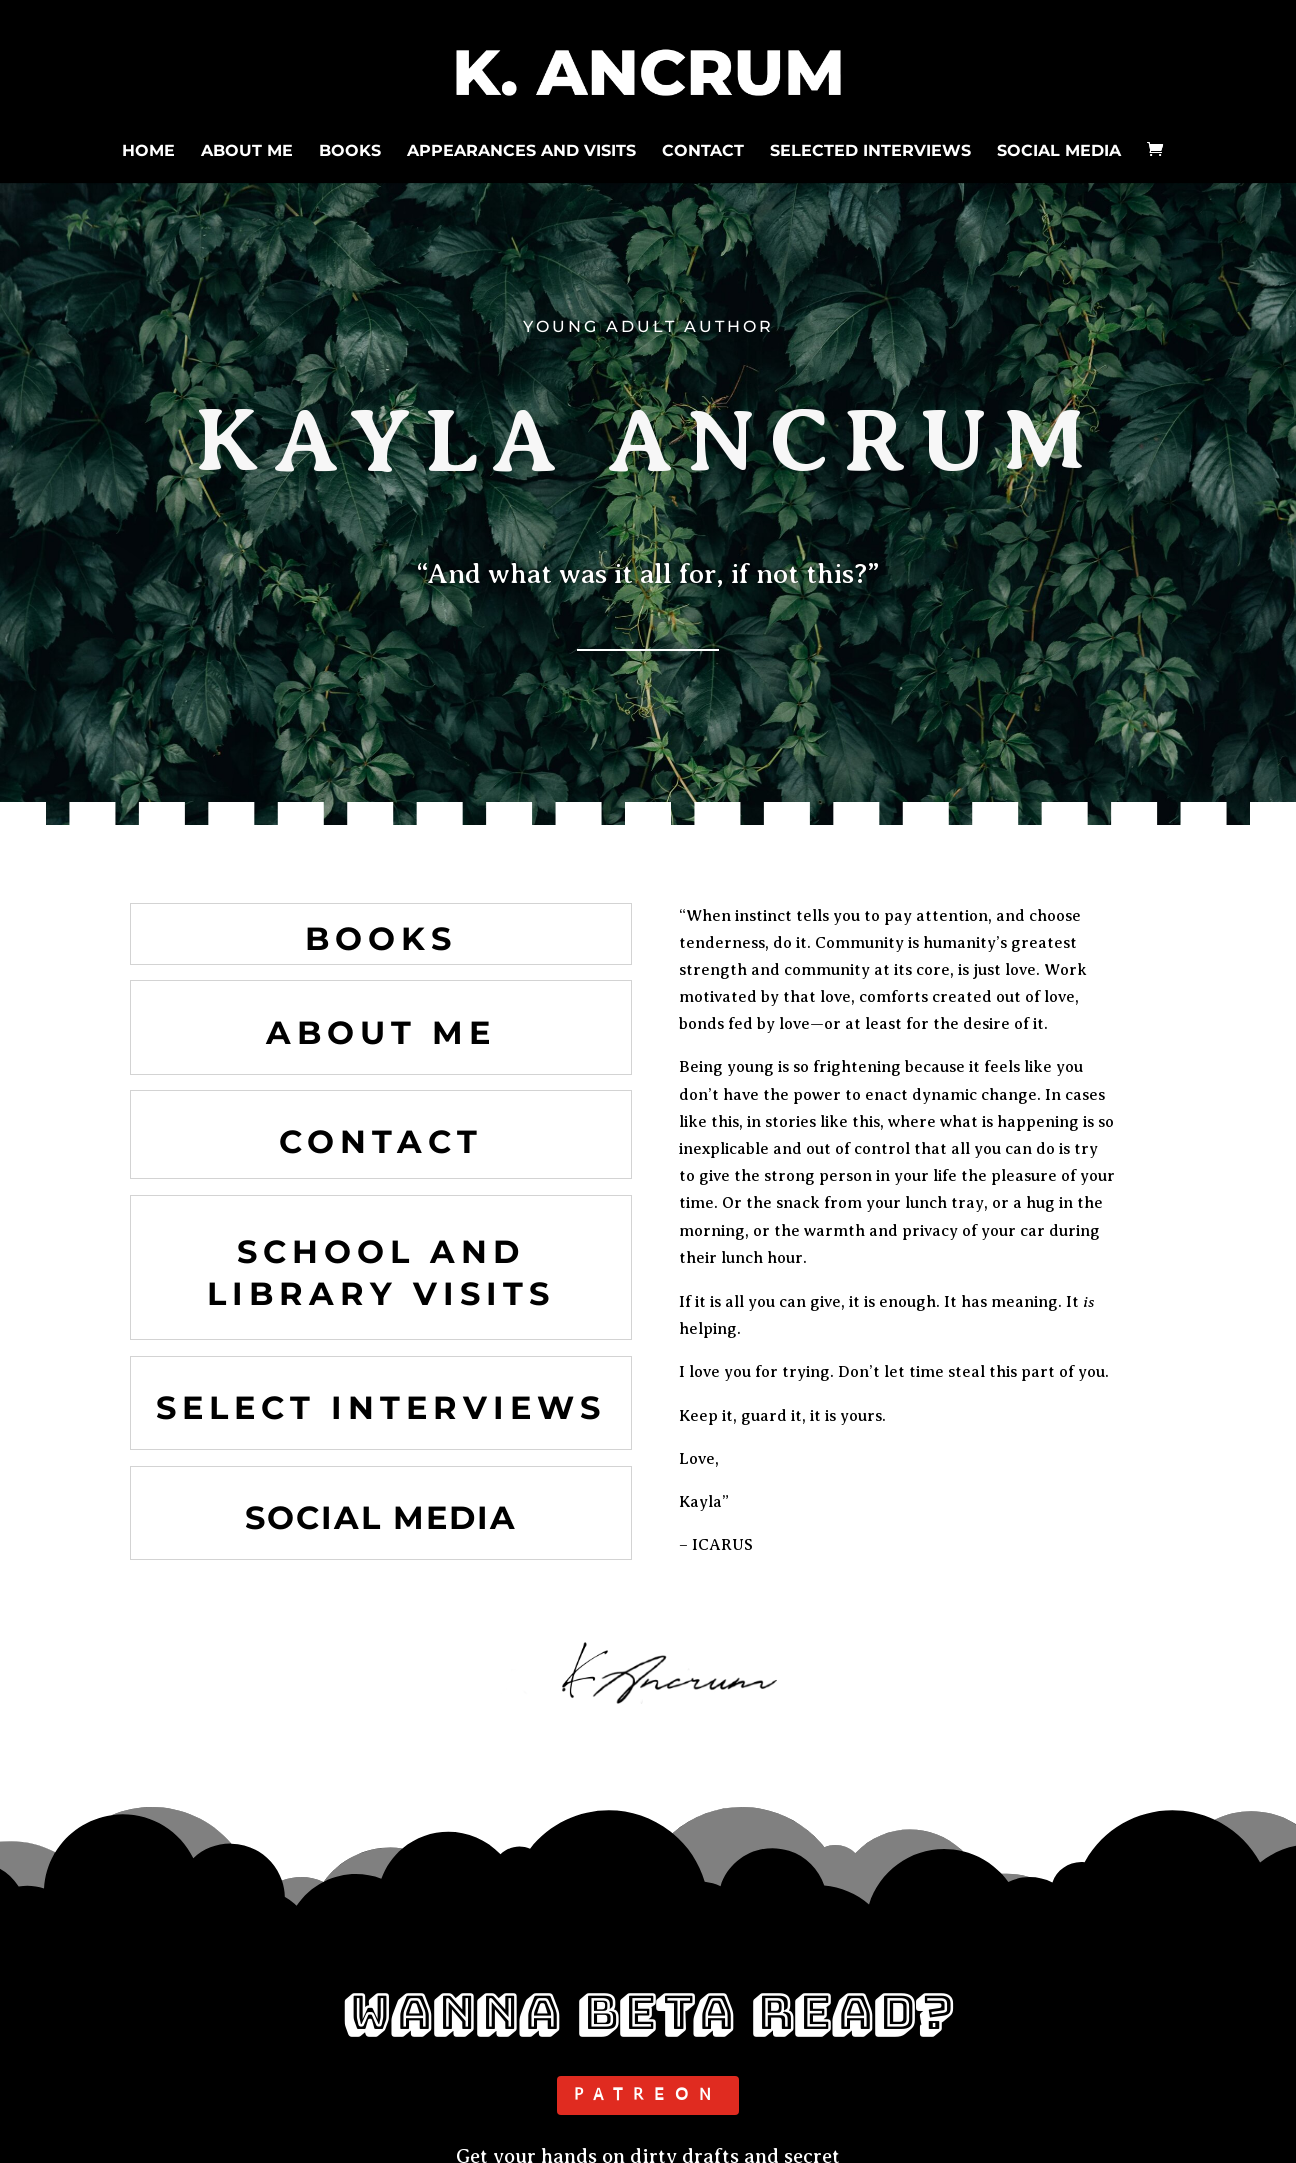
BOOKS (350, 149)
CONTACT (703, 149)
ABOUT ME (247, 149)
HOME (148, 149)
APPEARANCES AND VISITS (521, 149)
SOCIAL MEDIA (1059, 149)
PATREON (648, 2094)
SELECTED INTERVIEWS (870, 149)
